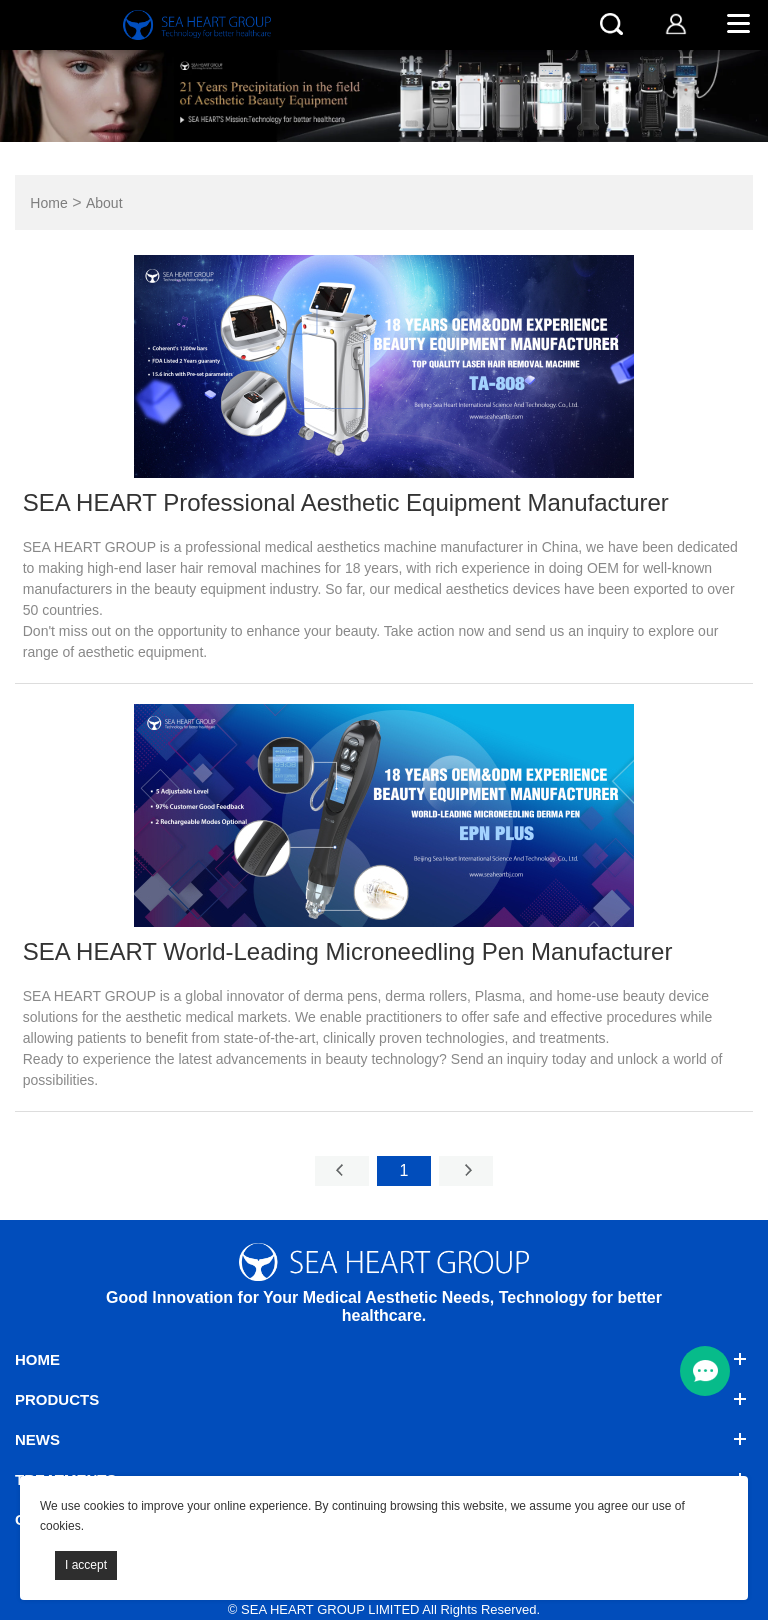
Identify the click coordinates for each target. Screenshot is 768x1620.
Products (57, 1399)
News (37, 1439)
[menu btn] (705, 1371)
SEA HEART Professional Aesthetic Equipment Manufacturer (346, 502)
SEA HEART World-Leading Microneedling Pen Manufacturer (348, 951)
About (104, 203)
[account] (675, 23)
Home (48, 203)
